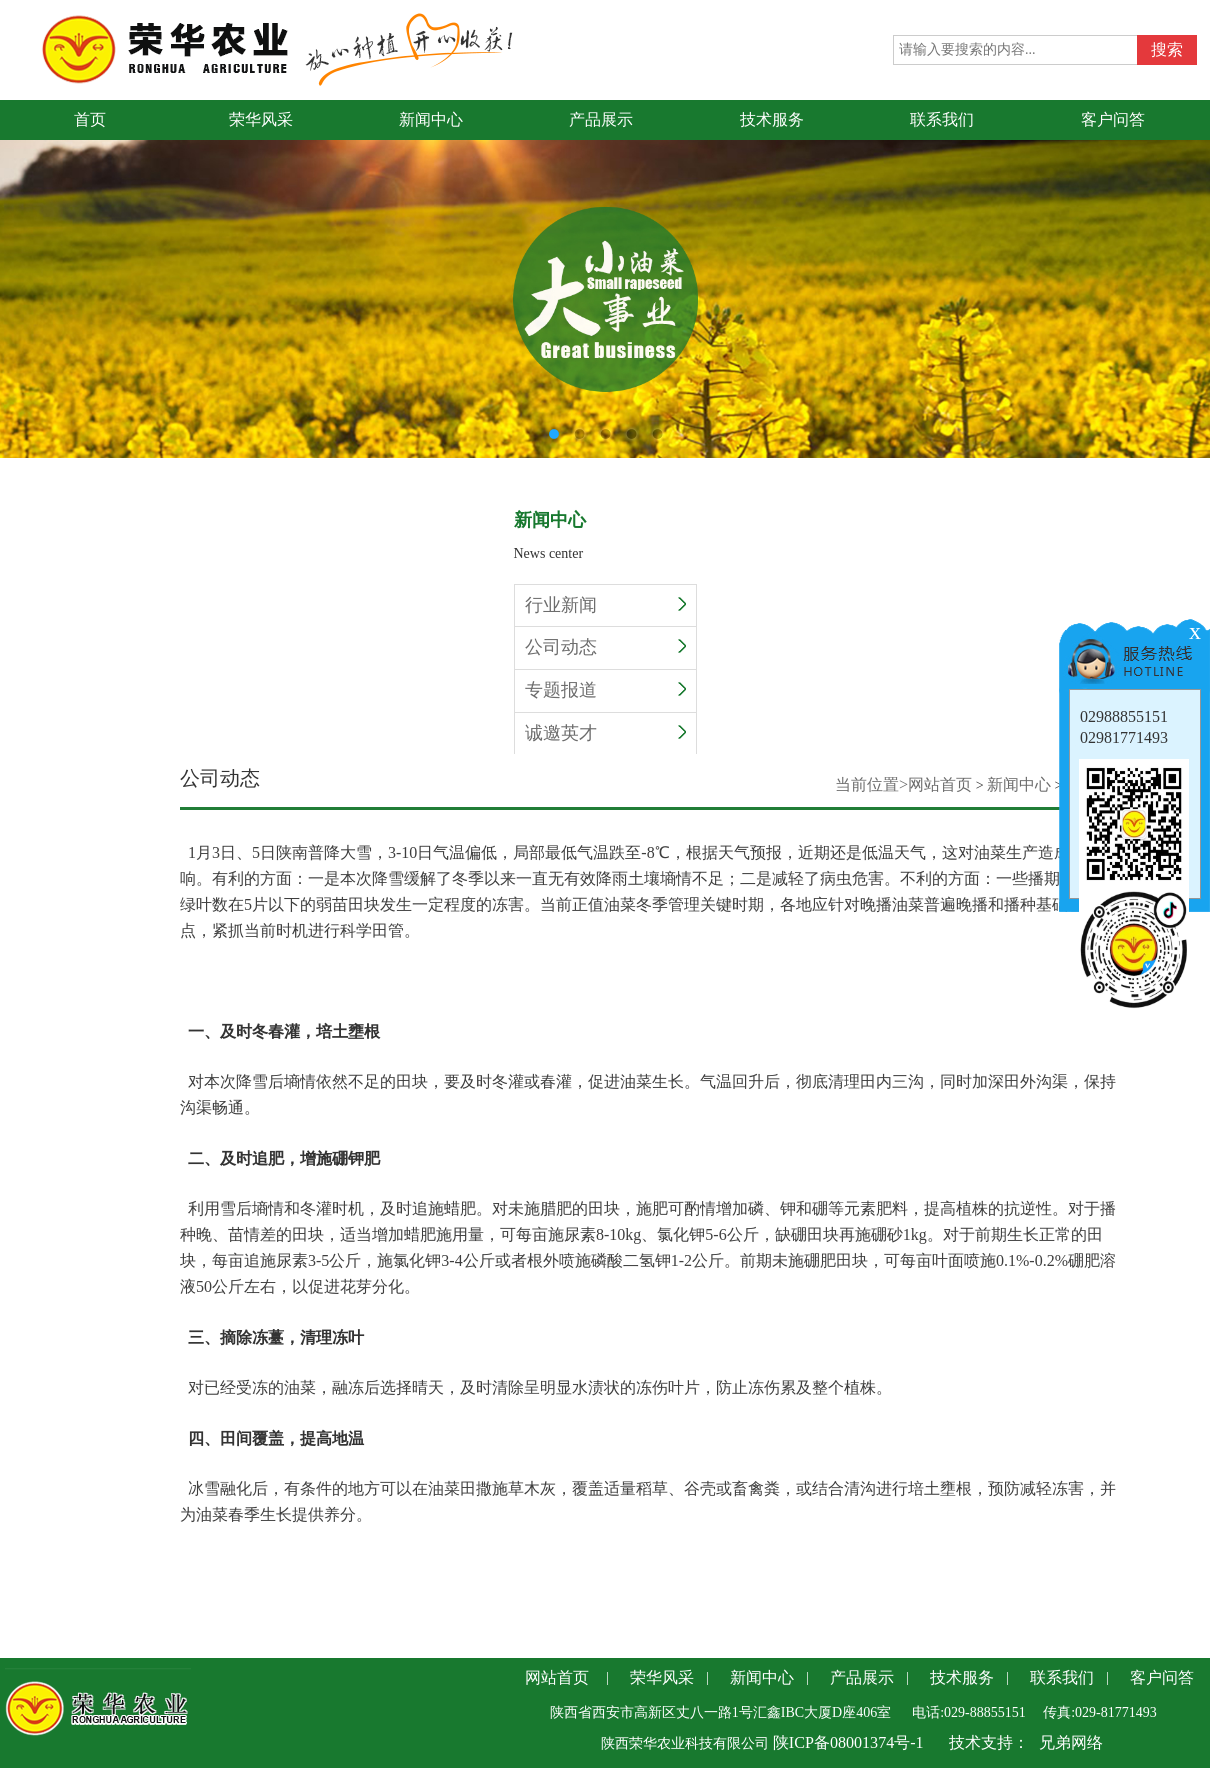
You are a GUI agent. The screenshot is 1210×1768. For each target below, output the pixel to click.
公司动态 (605, 647)
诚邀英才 (605, 733)
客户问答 (1162, 1677)
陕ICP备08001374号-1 (846, 1742)
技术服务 (962, 1677)
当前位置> (871, 784)
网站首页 (940, 784)
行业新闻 (605, 605)
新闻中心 (1019, 784)
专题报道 (605, 690)
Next (1195, 262)
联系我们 (1062, 1677)
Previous (15, 262)
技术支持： (989, 1742)
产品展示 (862, 1677)
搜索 (1167, 49)
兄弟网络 (1071, 1742)
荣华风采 (662, 1677)
